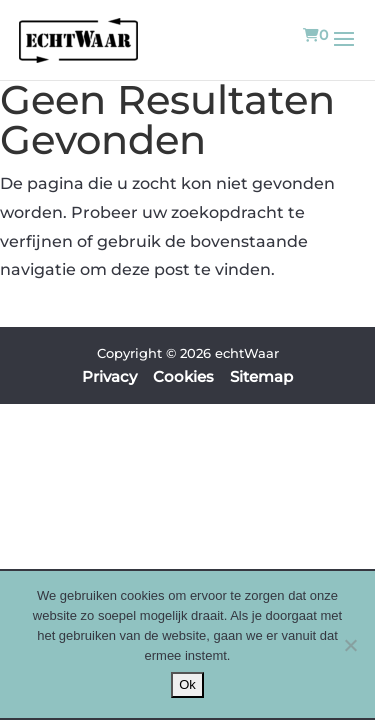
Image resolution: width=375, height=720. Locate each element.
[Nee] (350, 645)
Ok (187, 684)
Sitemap (261, 376)
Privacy (109, 376)
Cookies (183, 376)
